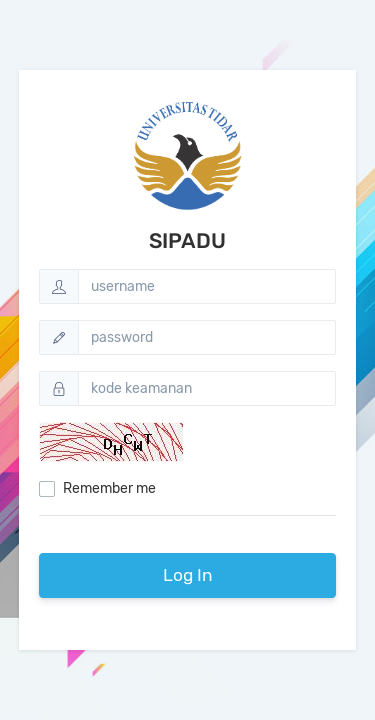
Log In (188, 575)
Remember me (109, 488)
